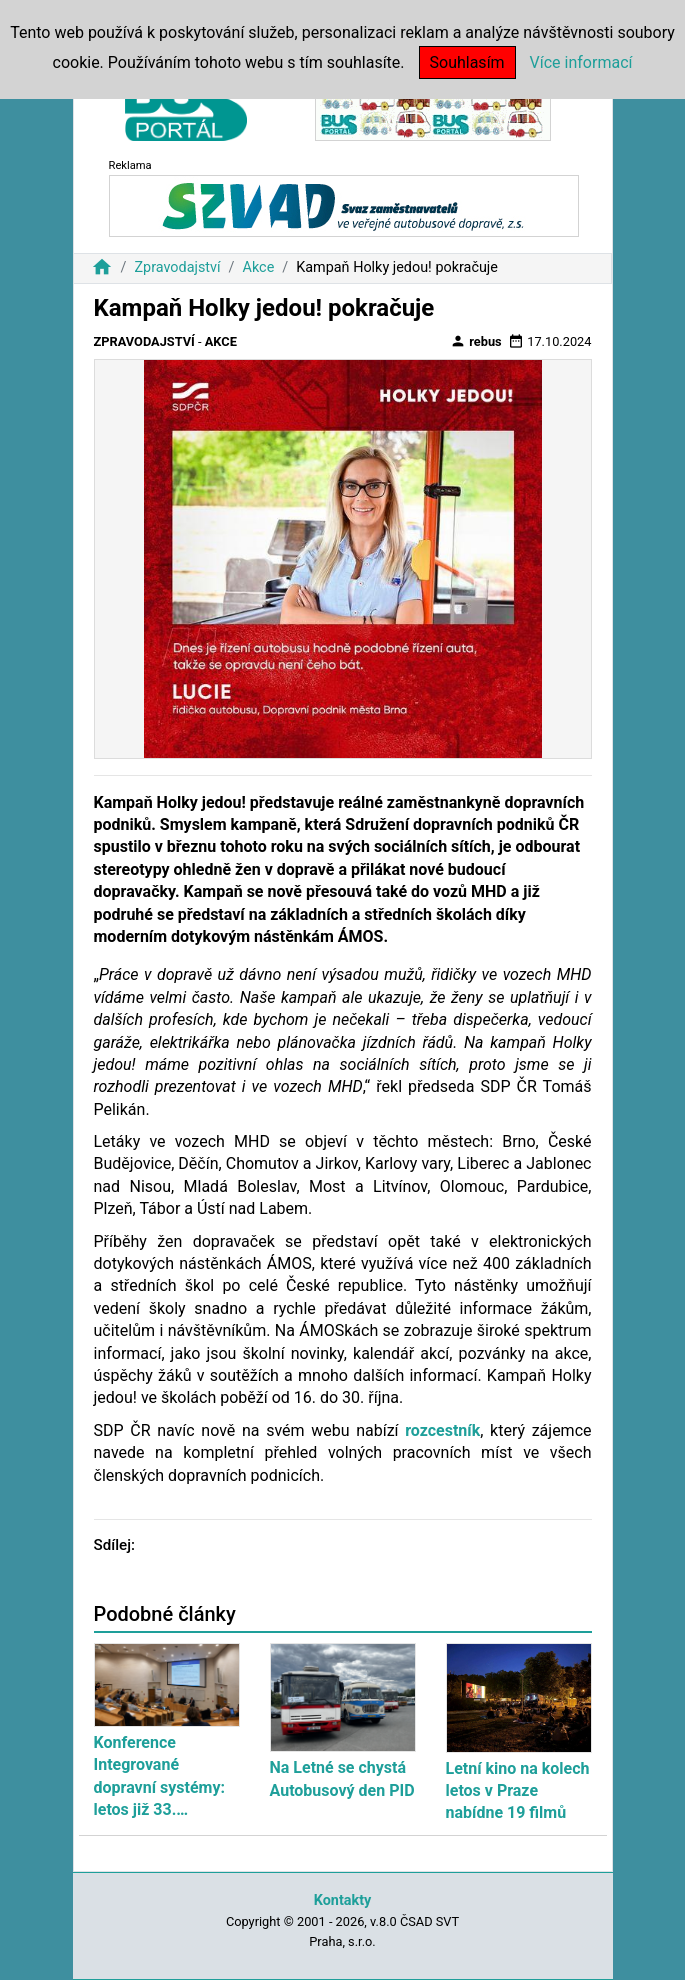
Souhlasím (467, 62)
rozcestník (442, 1430)
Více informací (581, 62)
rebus (476, 341)
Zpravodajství (177, 267)
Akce (259, 267)
